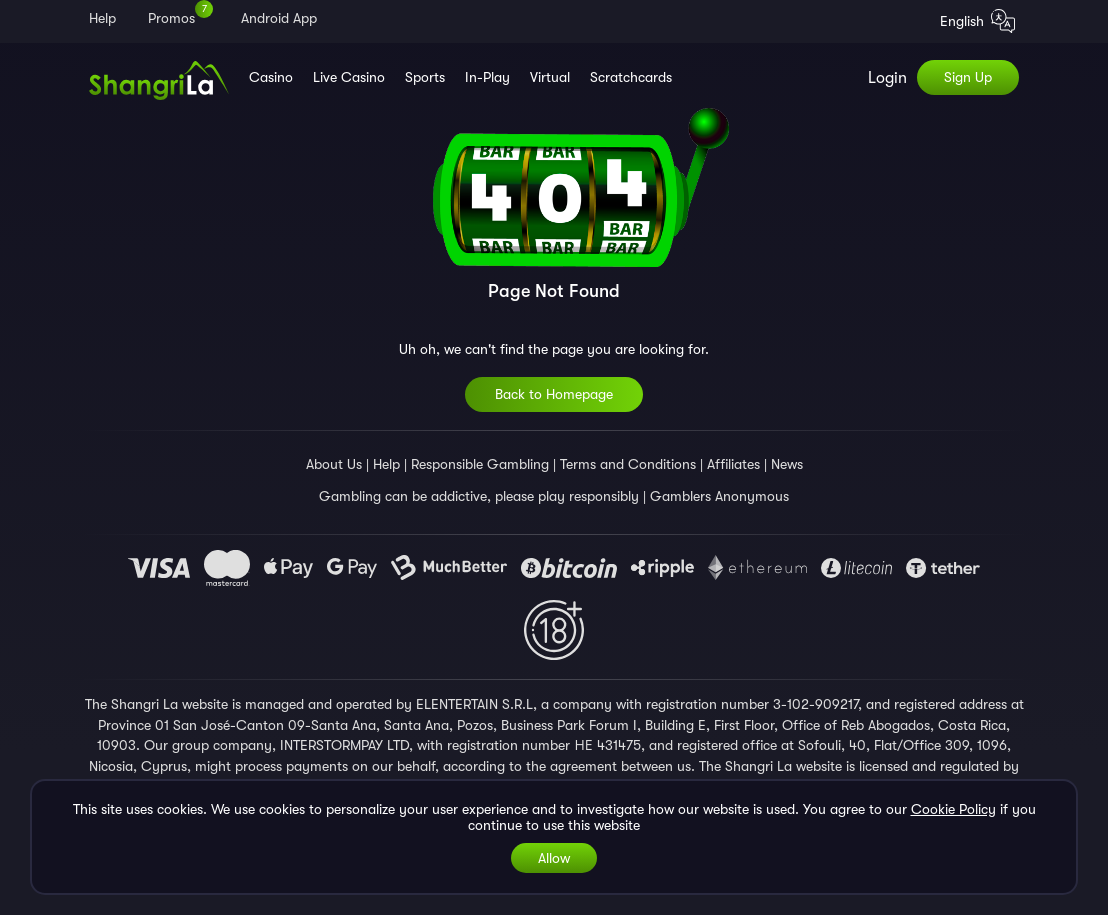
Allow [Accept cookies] (554, 858)
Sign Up (968, 77)
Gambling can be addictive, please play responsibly (479, 496)
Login (887, 78)
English (977, 22)
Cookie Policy (953, 809)
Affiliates (733, 464)
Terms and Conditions (628, 464)
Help (386, 464)
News (787, 464)
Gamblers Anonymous (719, 496)
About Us (334, 464)
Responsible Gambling (480, 464)
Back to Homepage (554, 394)
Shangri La (142, 704)
